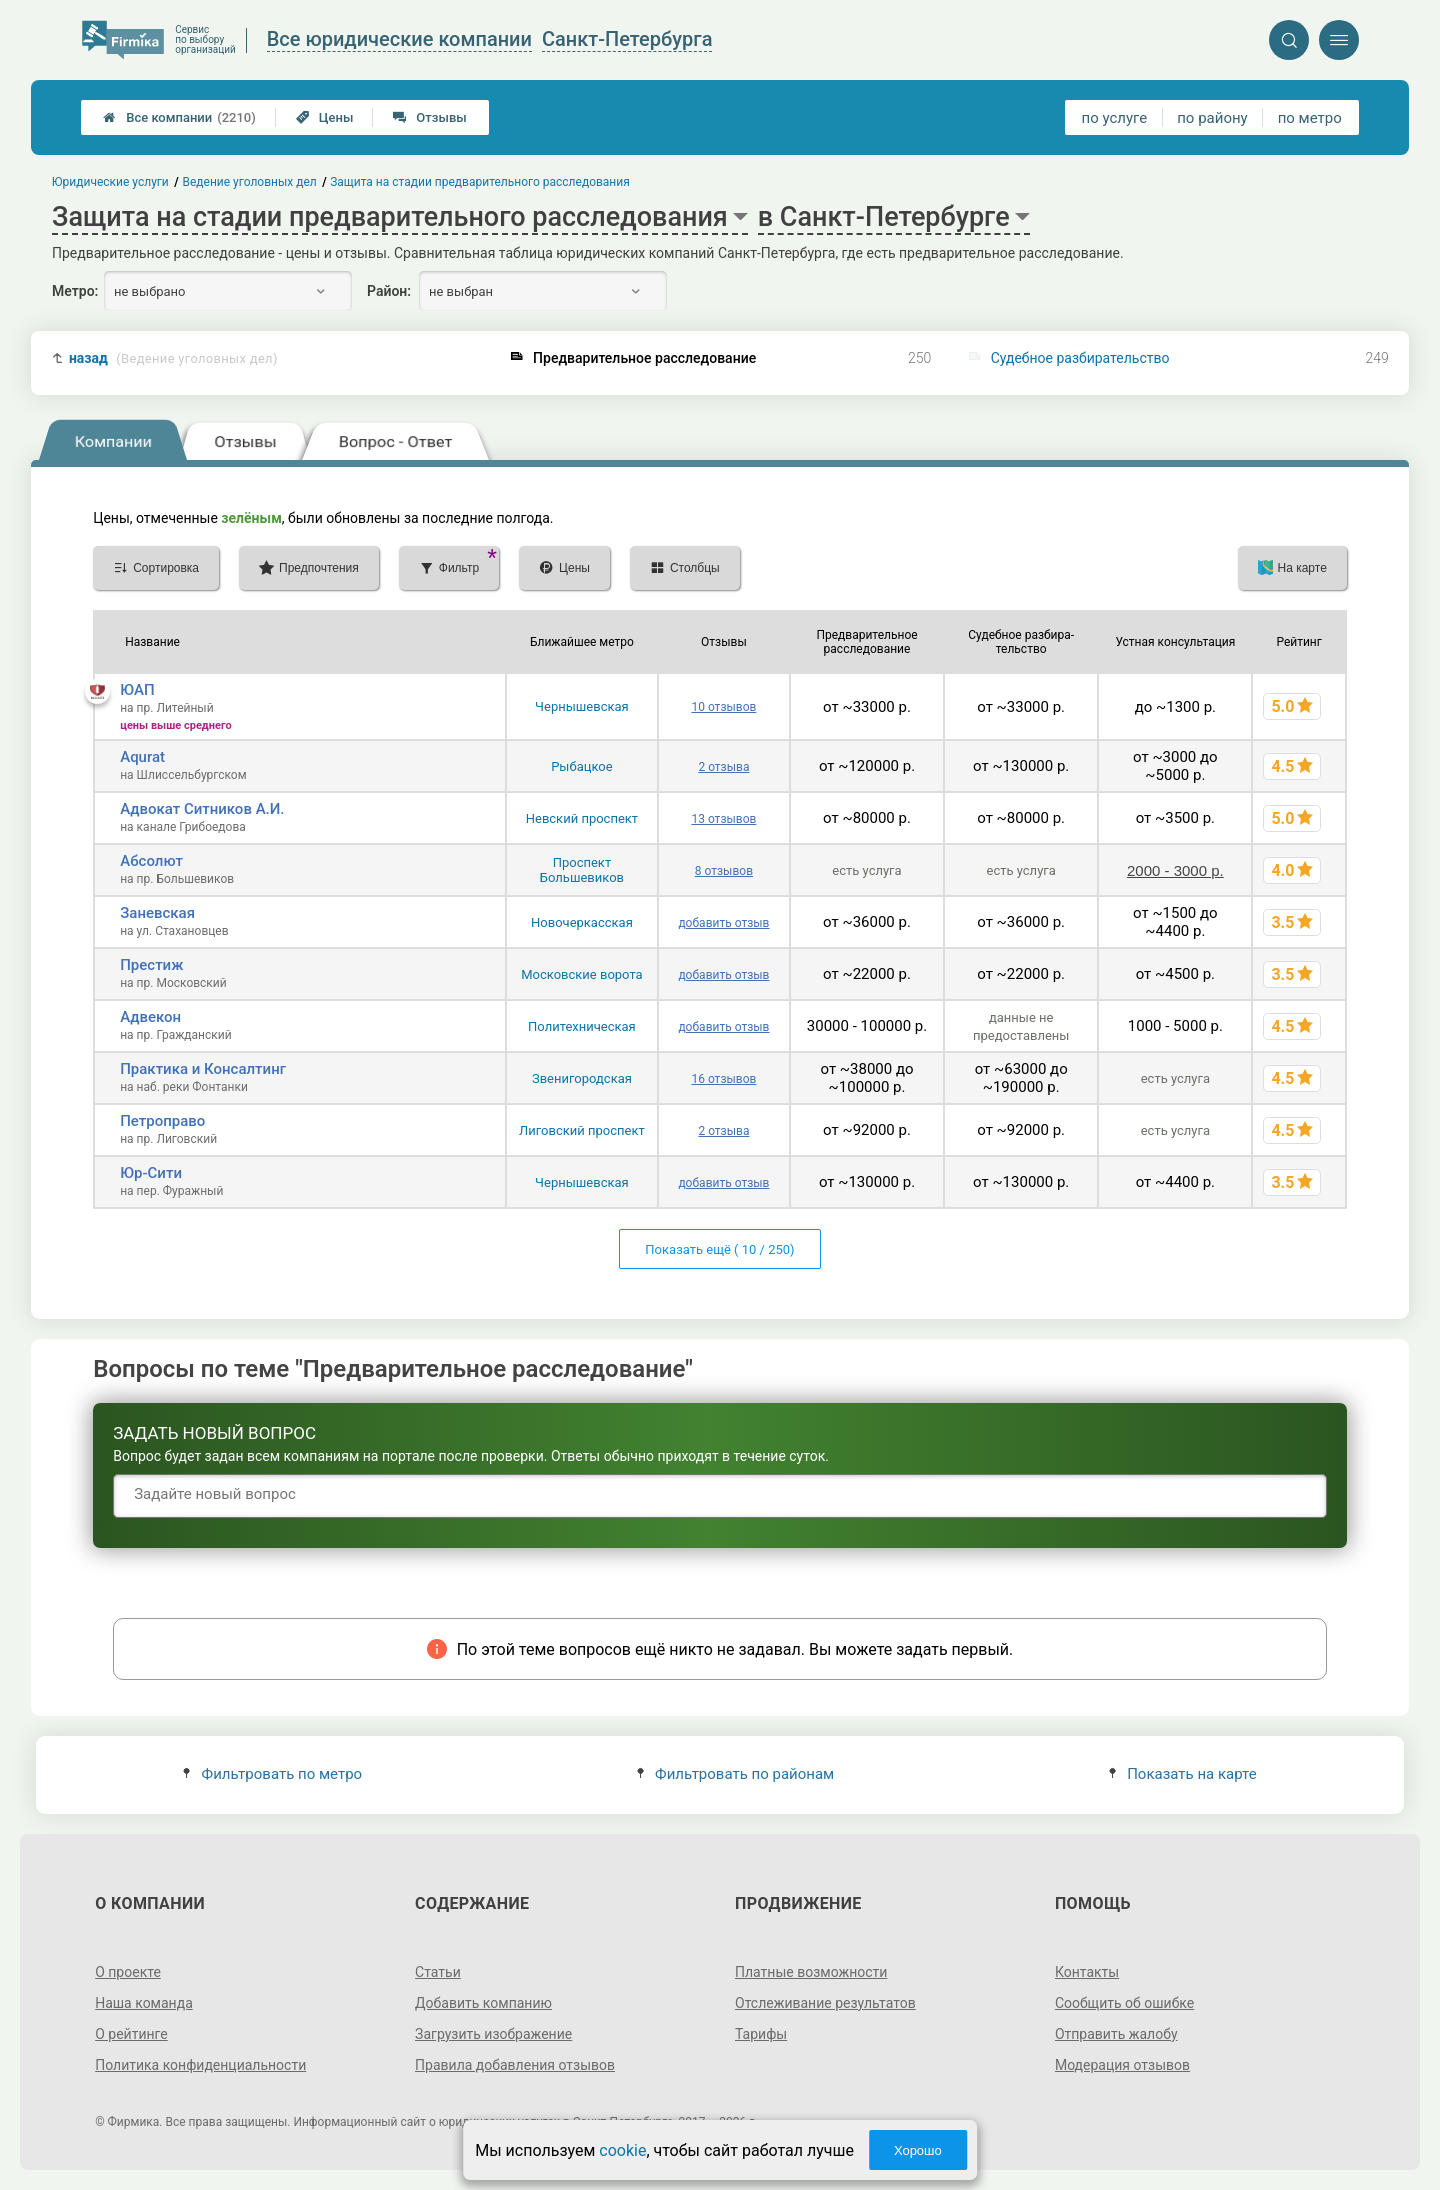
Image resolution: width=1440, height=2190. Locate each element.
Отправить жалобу (1116, 2034)
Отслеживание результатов (825, 2003)
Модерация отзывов (1122, 2065)
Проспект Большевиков (582, 870)
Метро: (75, 291)
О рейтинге (131, 2034)
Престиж (151, 965)
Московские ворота (581, 974)
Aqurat (142, 757)
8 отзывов (724, 871)
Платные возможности (811, 1972)
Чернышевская (582, 706)
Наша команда (144, 2003)
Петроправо (162, 1121)
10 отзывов (723, 707)
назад (173, 358)
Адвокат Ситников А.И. (202, 809)
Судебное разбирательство (1080, 358)
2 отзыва (723, 767)
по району (1212, 118)
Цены (325, 117)
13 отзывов (723, 819)
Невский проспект (582, 818)
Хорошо (918, 2150)
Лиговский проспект (582, 1130)
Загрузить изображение (493, 2034)
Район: (389, 291)
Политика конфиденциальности (200, 2065)
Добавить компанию (483, 2003)
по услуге (1115, 118)
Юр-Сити (151, 1173)
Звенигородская (582, 1078)
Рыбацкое (581, 766)
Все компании (179, 117)
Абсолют (151, 861)
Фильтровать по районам (735, 1774)
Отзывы (429, 117)
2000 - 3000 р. (1175, 870)
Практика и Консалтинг (203, 1069)
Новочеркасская (582, 922)
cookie (622, 2150)
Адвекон (150, 1017)
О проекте (128, 1972)
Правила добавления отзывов (515, 2065)
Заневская (157, 913)
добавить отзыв (723, 923)
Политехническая (582, 1026)
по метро (1310, 118)
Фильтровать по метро (272, 1774)
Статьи (438, 1972)
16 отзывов (723, 1079)
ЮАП (137, 690)
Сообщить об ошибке (1124, 2003)
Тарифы (761, 2034)
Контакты (1087, 1972)
